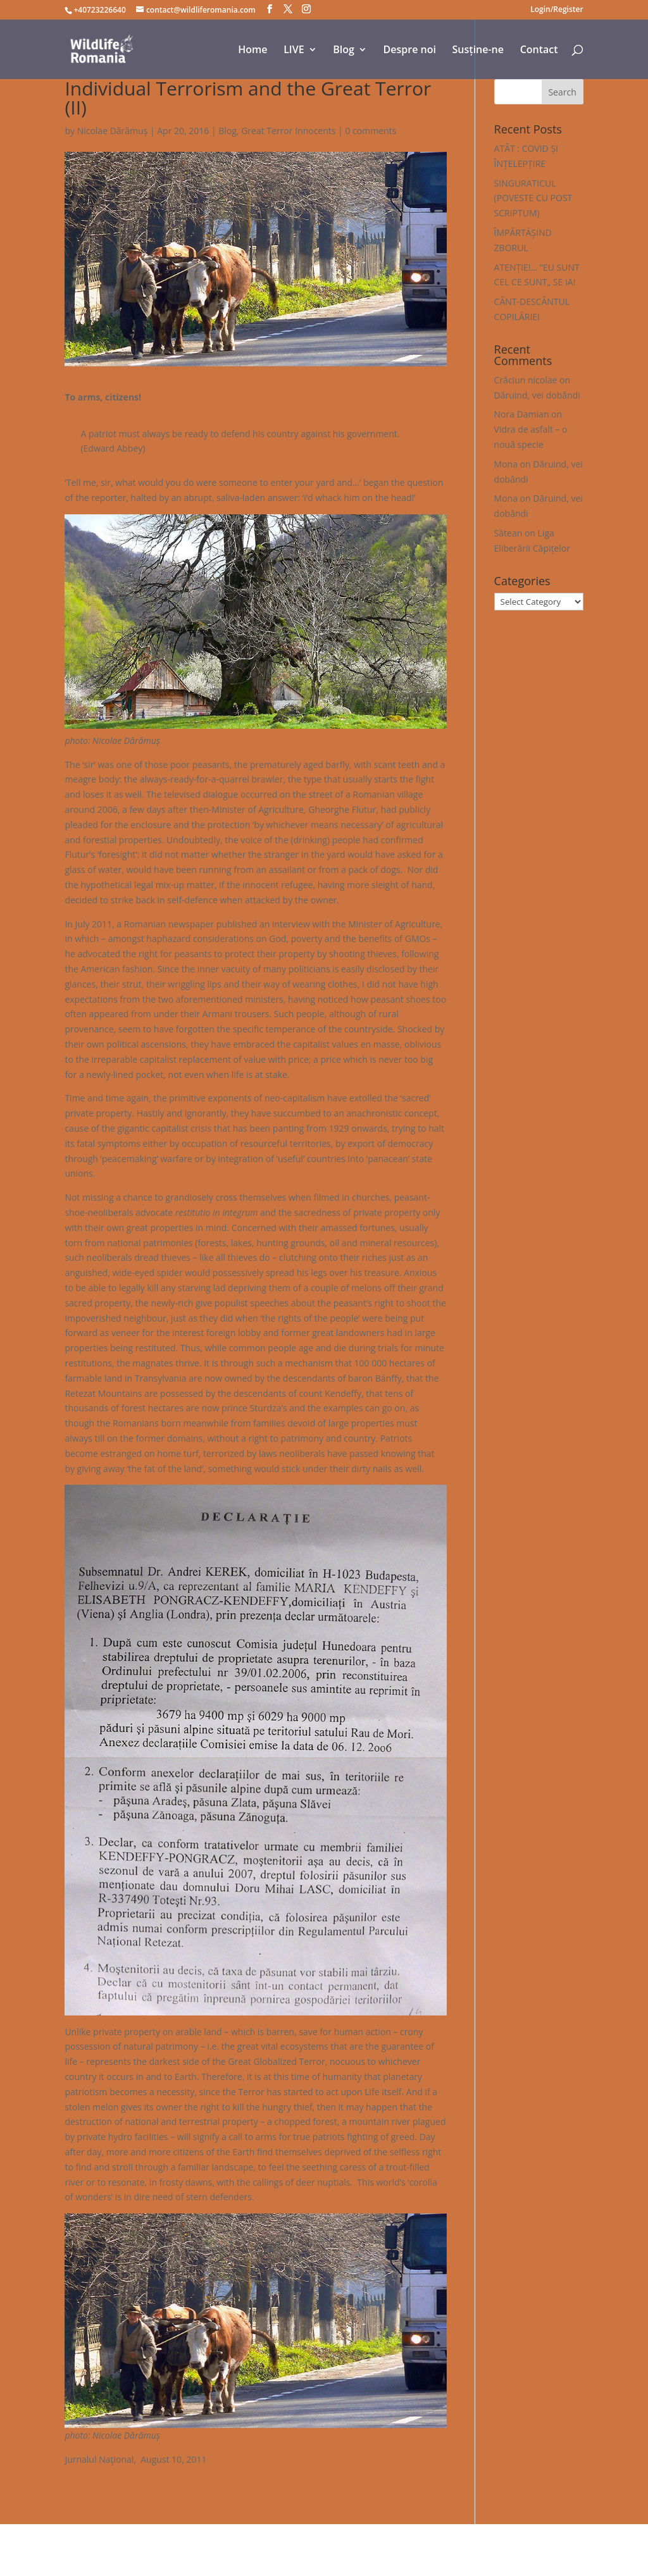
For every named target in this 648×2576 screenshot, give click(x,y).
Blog (343, 50)
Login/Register (556, 10)
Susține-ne (478, 50)
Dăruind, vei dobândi (537, 395)
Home (252, 50)
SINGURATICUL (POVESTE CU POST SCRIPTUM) (533, 198)
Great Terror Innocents (288, 131)
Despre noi (409, 50)
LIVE (294, 50)
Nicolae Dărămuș (112, 131)
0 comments (370, 131)
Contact (539, 50)
